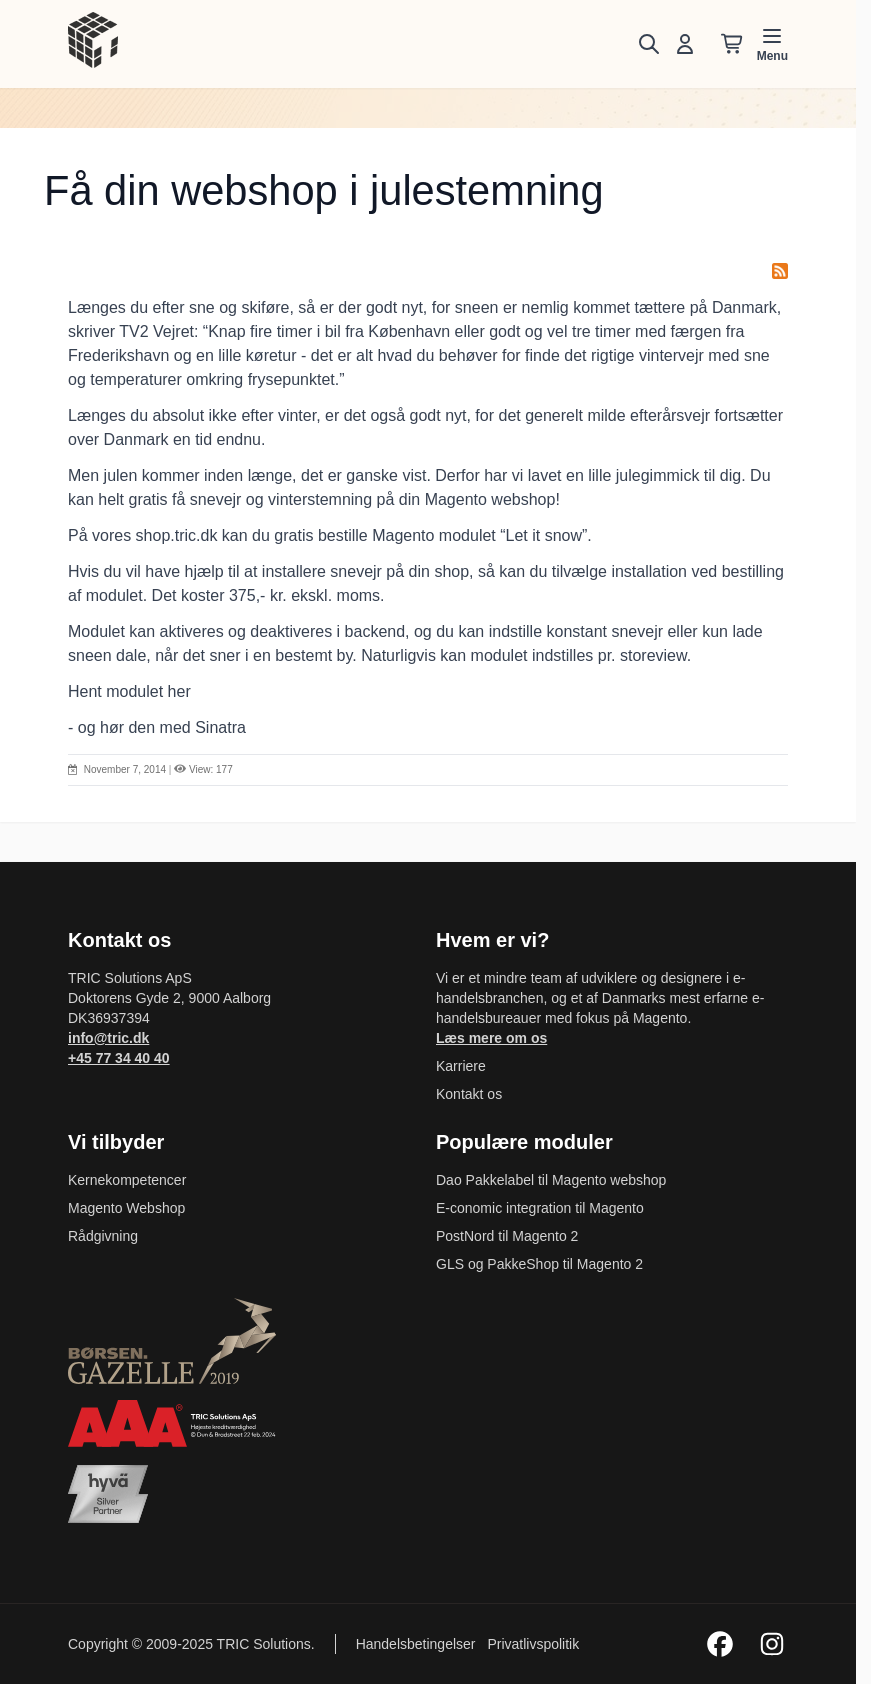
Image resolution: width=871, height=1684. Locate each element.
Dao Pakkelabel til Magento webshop (551, 1180)
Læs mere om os (491, 1038)
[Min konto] (685, 44)
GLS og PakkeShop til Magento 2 (539, 1264)
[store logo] (93, 40)
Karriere (461, 1066)
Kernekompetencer (127, 1180)
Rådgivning (103, 1236)
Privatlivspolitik (533, 1644)
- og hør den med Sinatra (157, 727)
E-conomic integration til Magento (540, 1208)
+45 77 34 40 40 (119, 1058)
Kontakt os (469, 1094)
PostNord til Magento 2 (507, 1236)
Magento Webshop (126, 1208)
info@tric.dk (108, 1038)
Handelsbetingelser (418, 1644)
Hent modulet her (129, 691)
